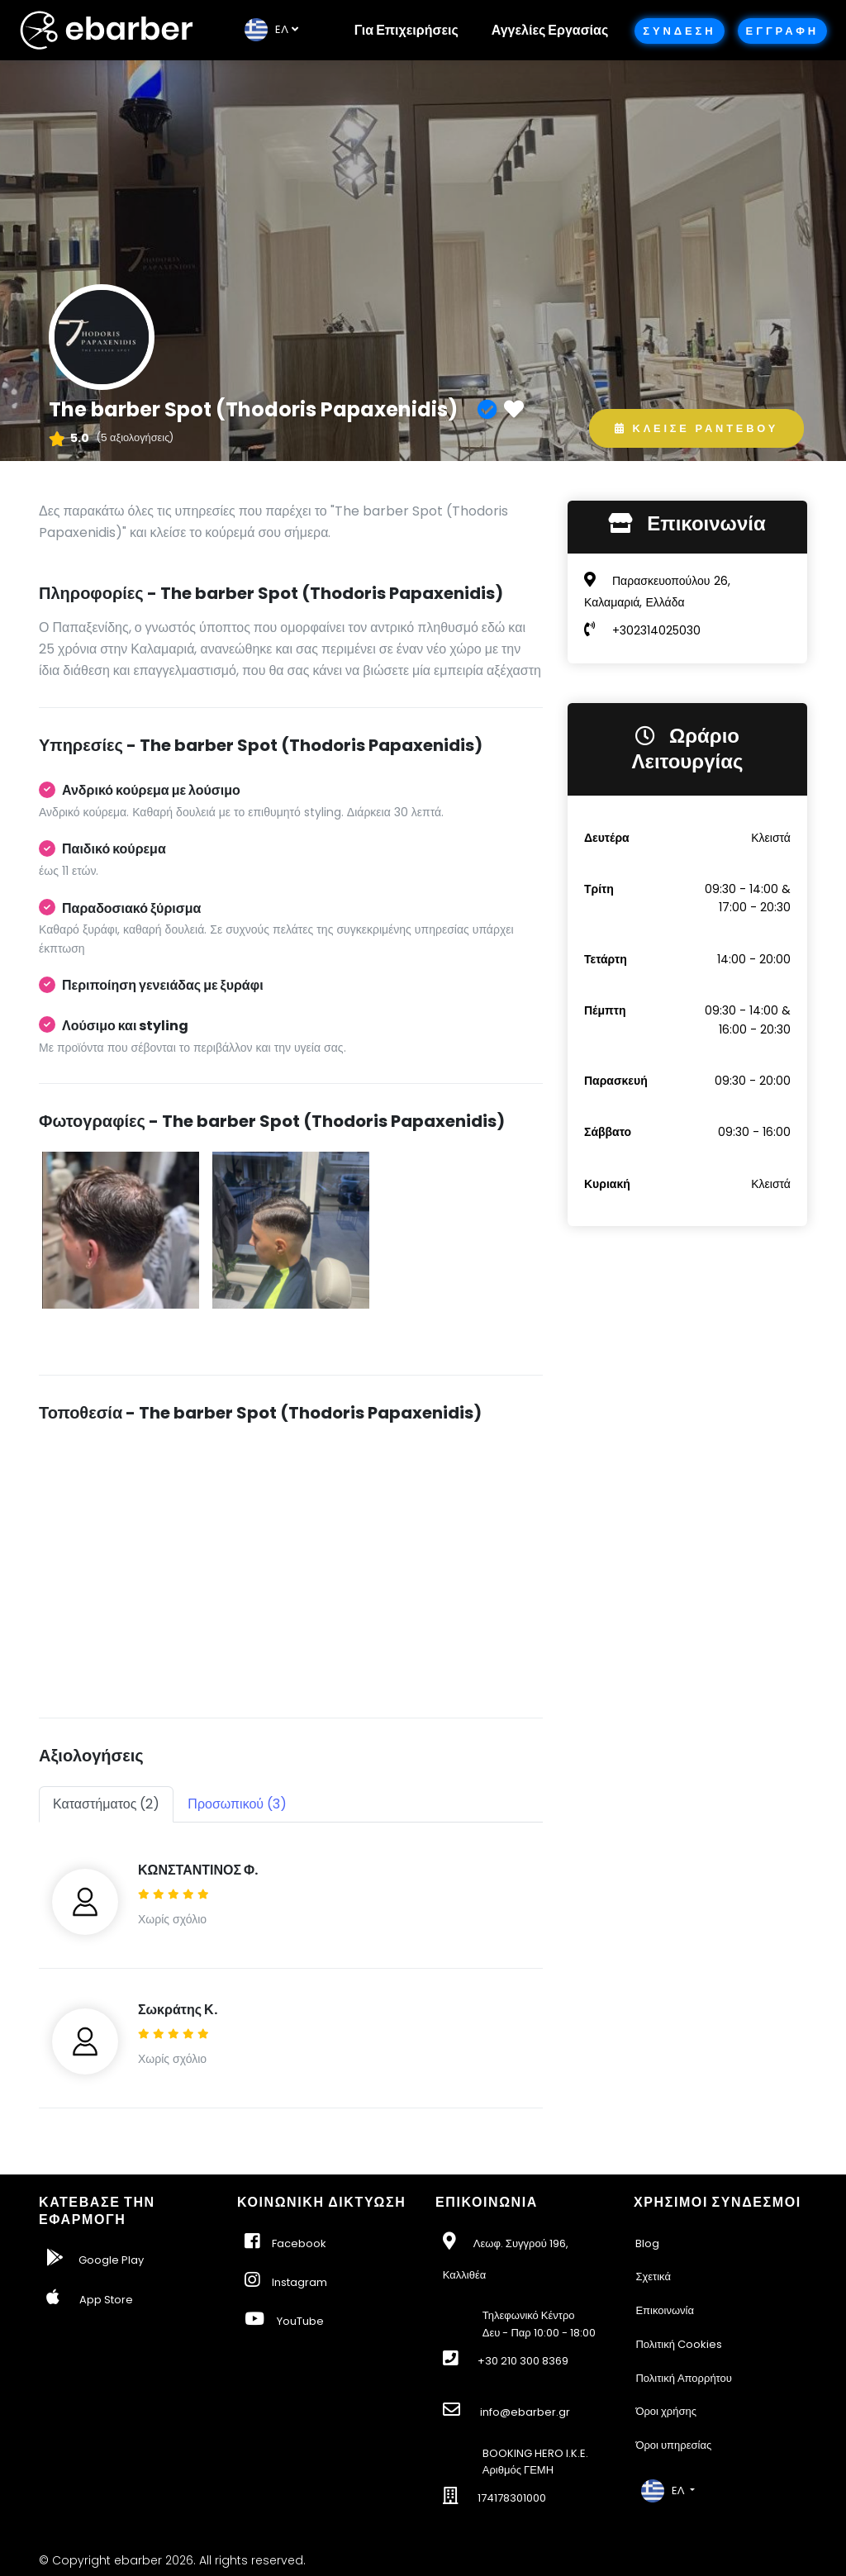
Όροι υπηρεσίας (673, 2445)
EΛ (266, 29)
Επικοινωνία (664, 2310)
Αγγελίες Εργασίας (550, 30)
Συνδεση (679, 31)
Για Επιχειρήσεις (406, 30)
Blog (647, 2243)
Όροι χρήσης (665, 2411)
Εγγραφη (782, 31)
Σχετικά (653, 2276)
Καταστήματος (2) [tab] (106, 1803)
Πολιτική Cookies (678, 2344)
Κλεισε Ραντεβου (696, 428)
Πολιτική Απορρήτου (683, 2378)
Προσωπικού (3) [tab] (237, 1803)
